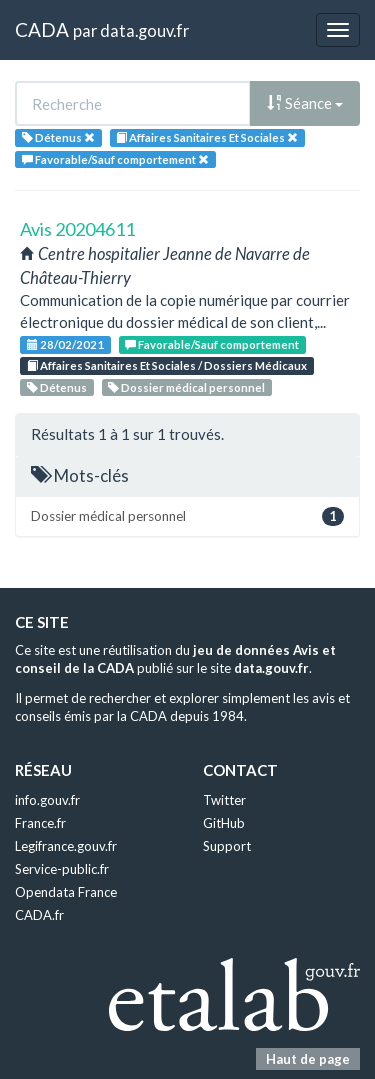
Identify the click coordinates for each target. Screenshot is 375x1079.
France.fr (40, 823)
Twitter (224, 800)
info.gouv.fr (47, 800)
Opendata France (66, 892)
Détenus (57, 387)
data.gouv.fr (144, 30)
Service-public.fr (62, 869)
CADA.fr (39, 915)
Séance (305, 103)
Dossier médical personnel (186, 387)
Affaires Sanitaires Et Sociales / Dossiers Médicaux (167, 365)
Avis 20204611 (77, 229)
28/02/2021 (65, 344)
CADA (42, 29)
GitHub (224, 823)
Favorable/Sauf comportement (212, 344)
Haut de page (308, 1059)
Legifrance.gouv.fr (66, 846)
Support (227, 846)
